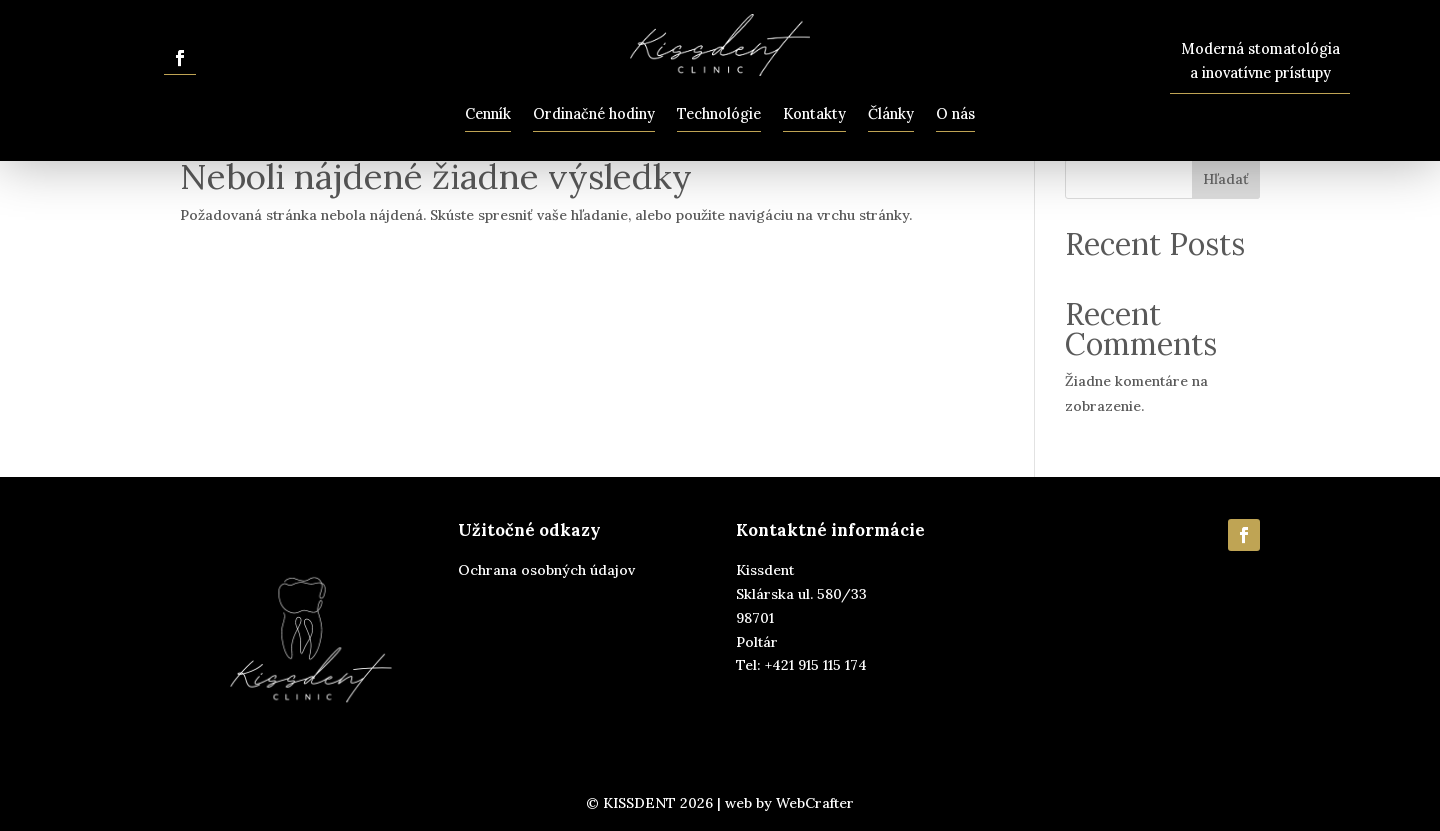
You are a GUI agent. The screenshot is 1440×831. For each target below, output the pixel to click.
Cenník (488, 114)
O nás (955, 114)
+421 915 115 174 (816, 665)
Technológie (719, 114)
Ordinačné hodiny (594, 114)
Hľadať (1226, 179)
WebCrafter (815, 803)
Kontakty (814, 114)
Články (891, 114)
